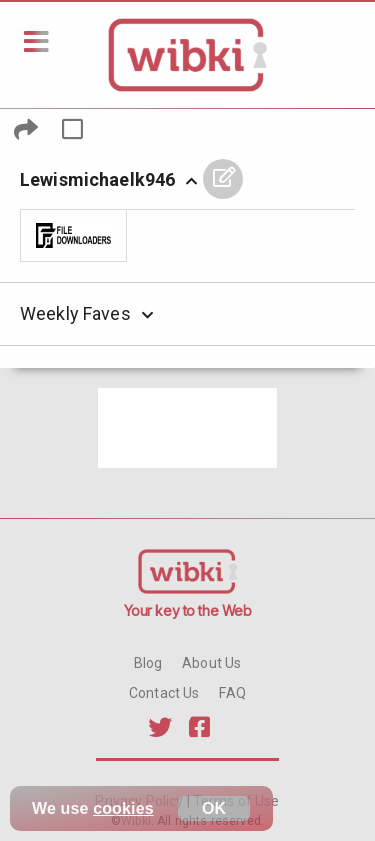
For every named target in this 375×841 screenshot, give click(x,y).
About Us (211, 663)
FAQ (232, 693)
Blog (148, 663)
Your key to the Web (188, 610)
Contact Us (164, 693)
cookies (123, 808)
